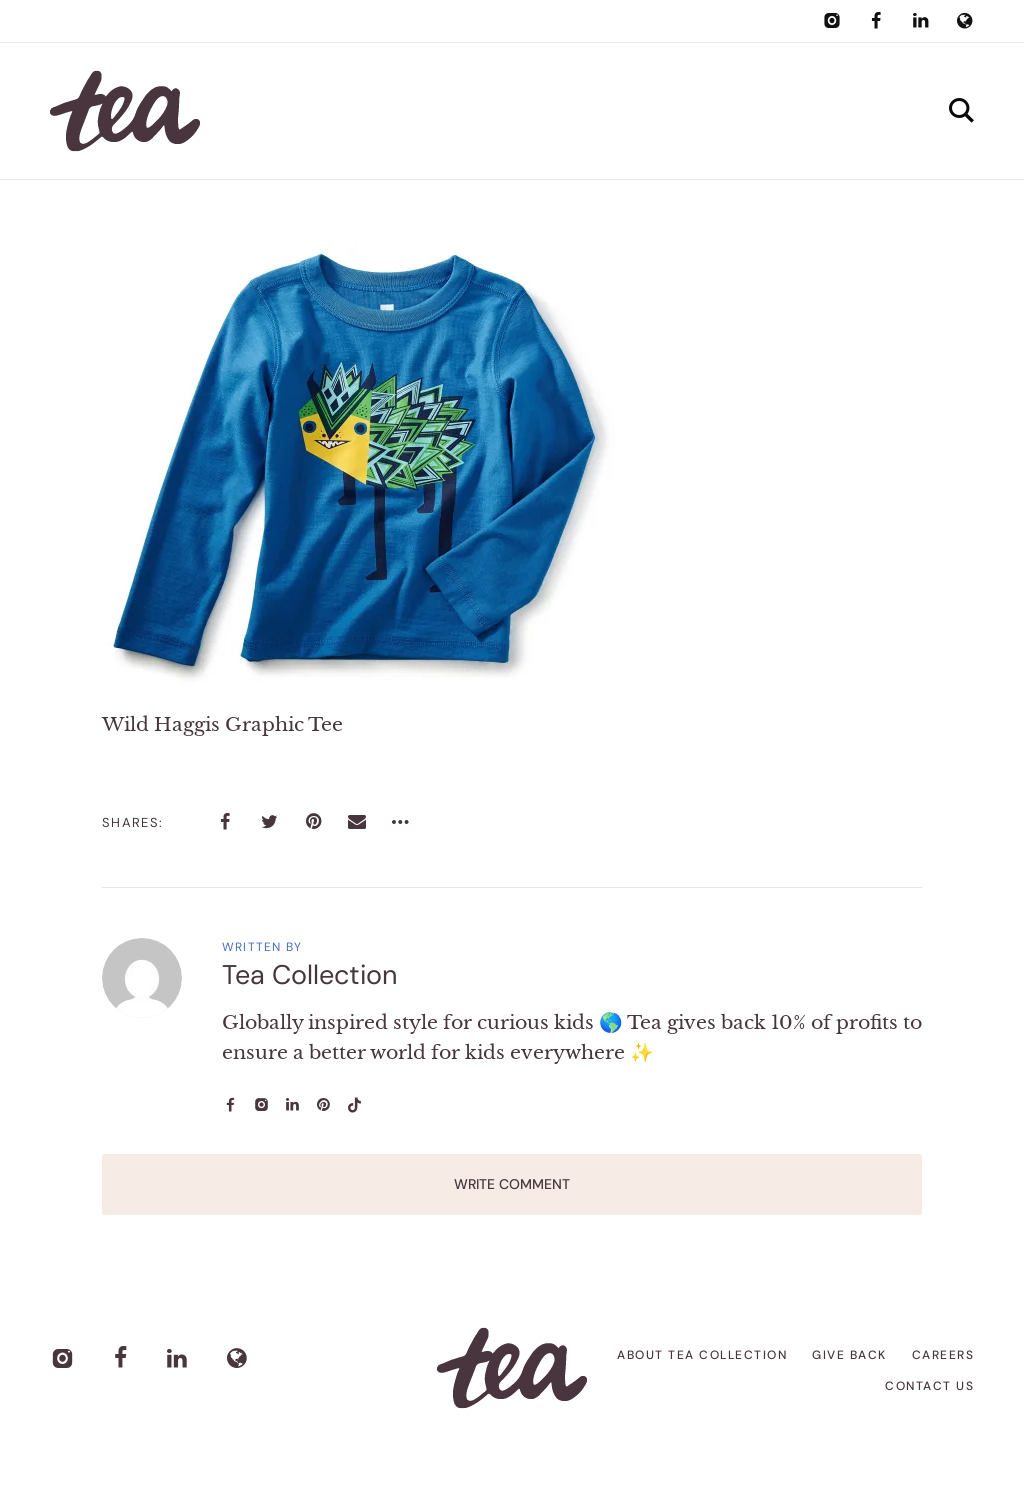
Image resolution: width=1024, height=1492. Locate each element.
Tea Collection (310, 974)
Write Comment (512, 1184)
